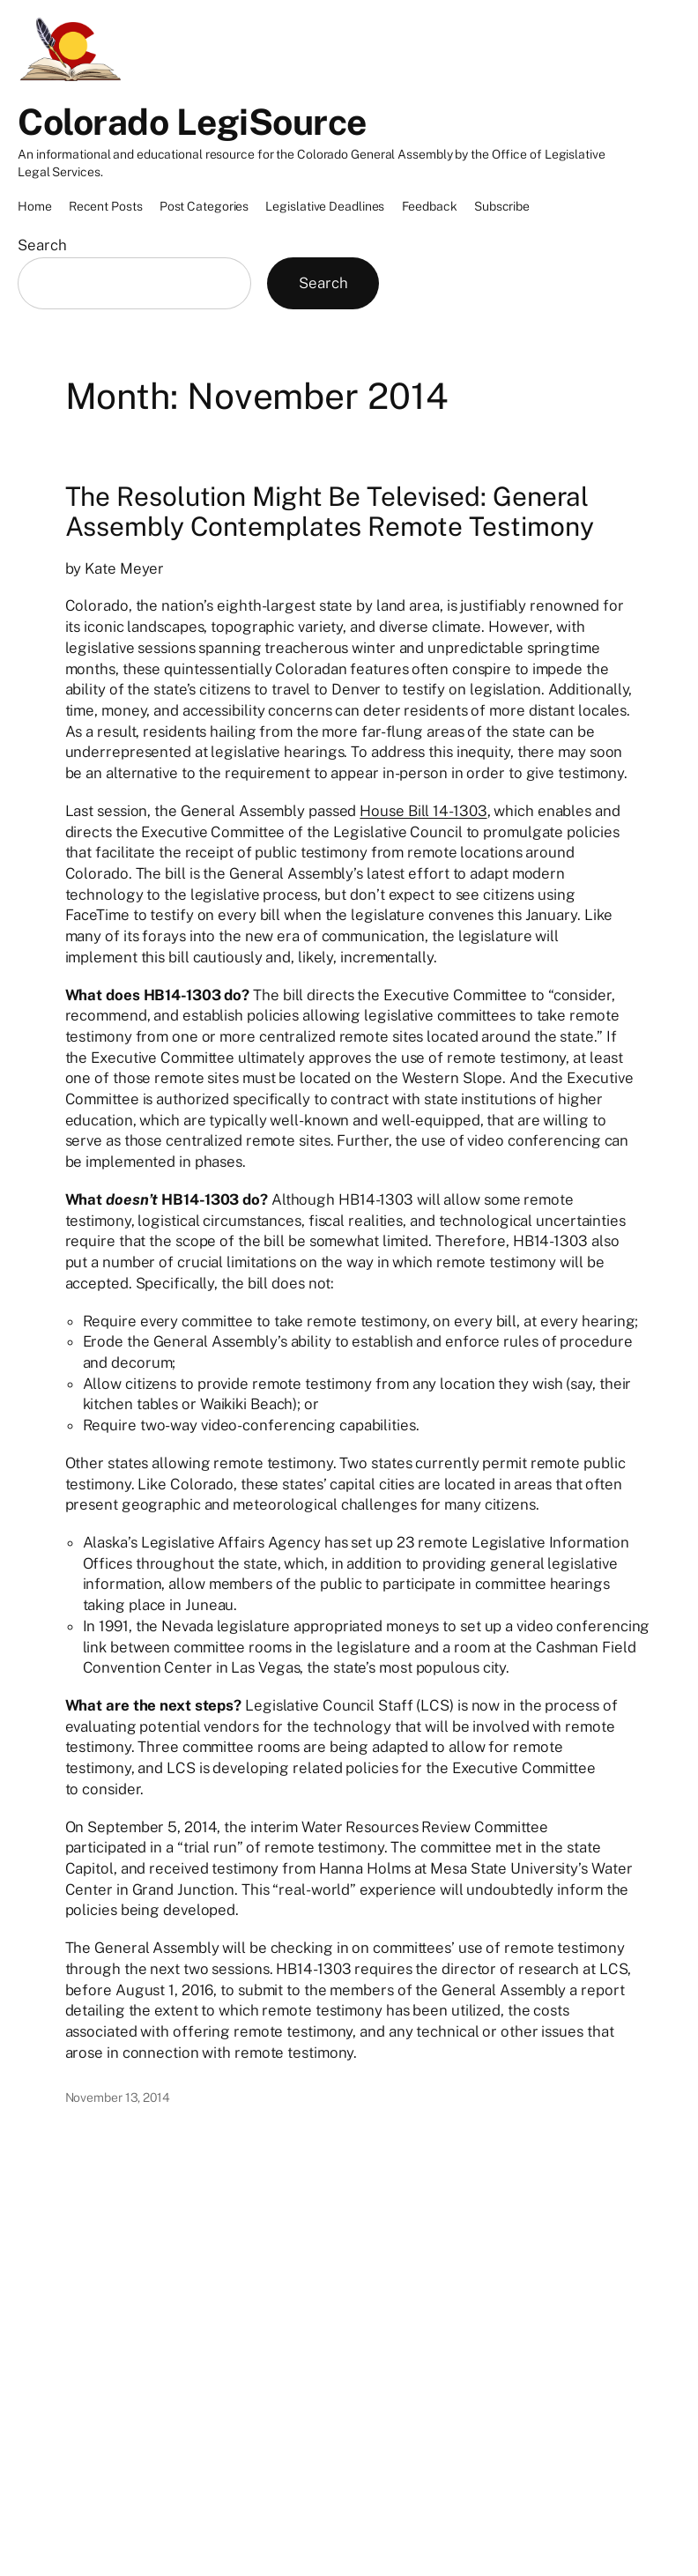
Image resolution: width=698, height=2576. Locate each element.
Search (42, 245)
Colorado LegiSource (192, 121)
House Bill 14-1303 (423, 811)
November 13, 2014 (117, 2097)
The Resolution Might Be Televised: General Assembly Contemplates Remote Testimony (329, 511)
